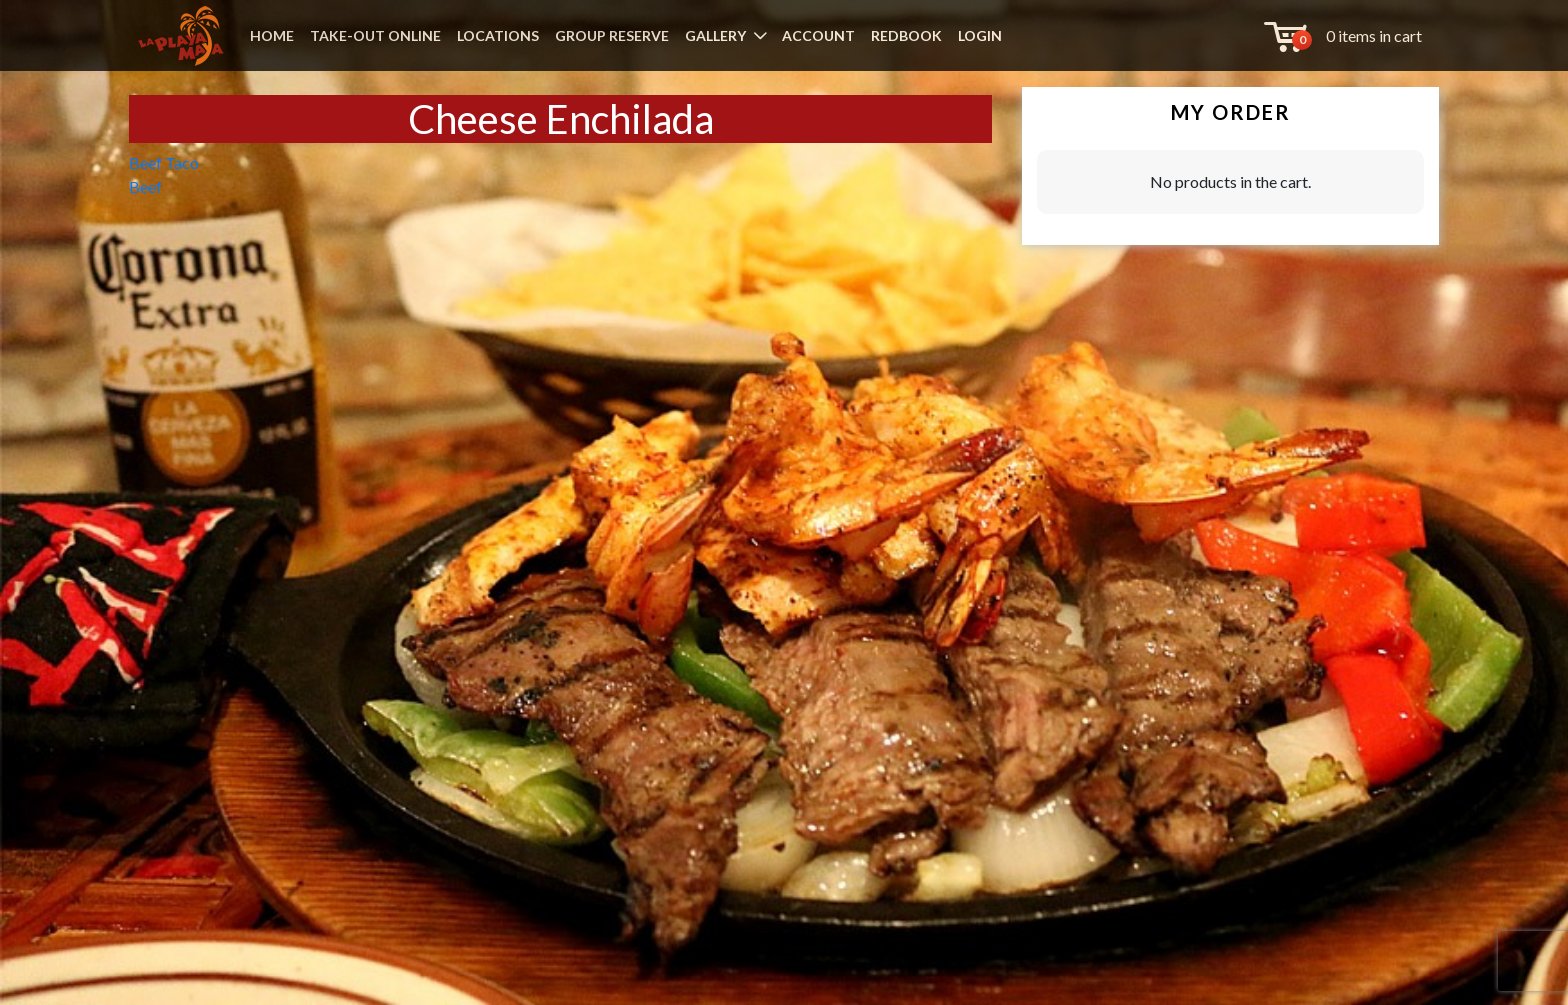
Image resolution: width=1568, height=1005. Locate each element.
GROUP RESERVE (612, 35)
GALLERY (715, 35)
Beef (145, 186)
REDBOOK (906, 35)
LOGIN (980, 35)
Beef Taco (164, 162)
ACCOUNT (818, 35)
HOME (272, 35)
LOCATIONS (498, 35)
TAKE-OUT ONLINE (375, 35)
